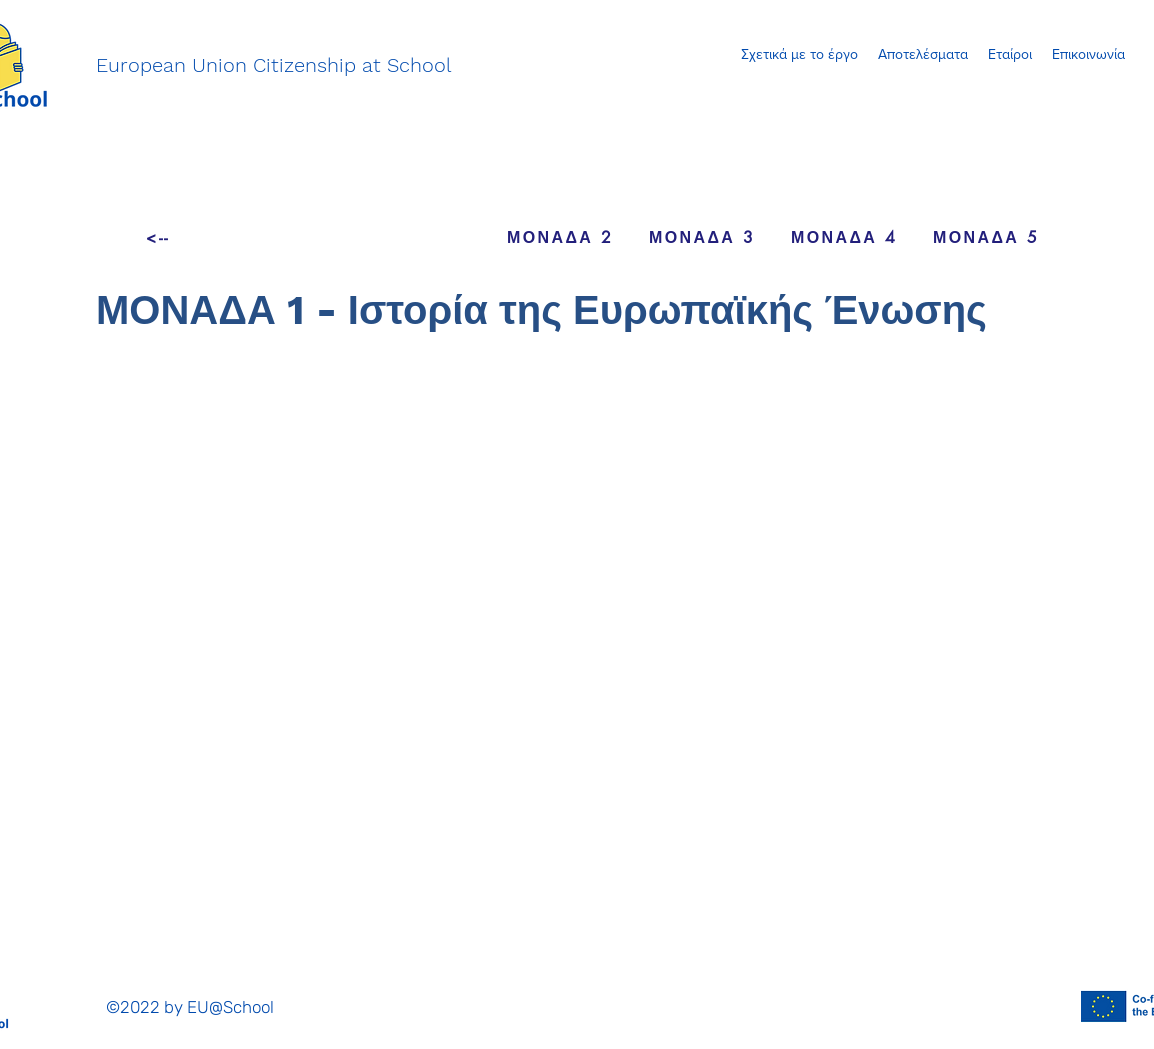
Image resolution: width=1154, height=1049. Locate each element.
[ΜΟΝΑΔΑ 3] (702, 237)
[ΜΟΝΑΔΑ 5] (986, 237)
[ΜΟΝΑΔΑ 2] (560, 237)
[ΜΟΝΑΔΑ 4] (844, 237)
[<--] (158, 237)
